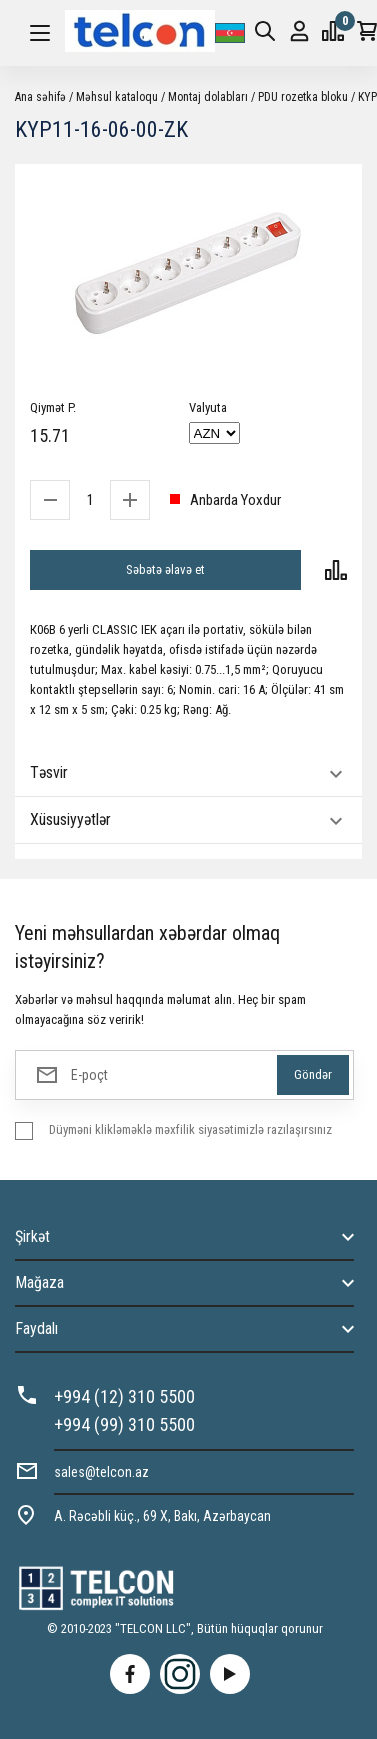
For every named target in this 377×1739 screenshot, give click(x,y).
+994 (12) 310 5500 (124, 1396)
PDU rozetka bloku (303, 97)
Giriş (299, 31)
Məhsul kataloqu (117, 97)
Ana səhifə (40, 97)
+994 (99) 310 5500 (124, 1424)
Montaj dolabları (208, 97)
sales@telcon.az (101, 1472)
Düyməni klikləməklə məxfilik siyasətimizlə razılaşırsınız (190, 1129)
